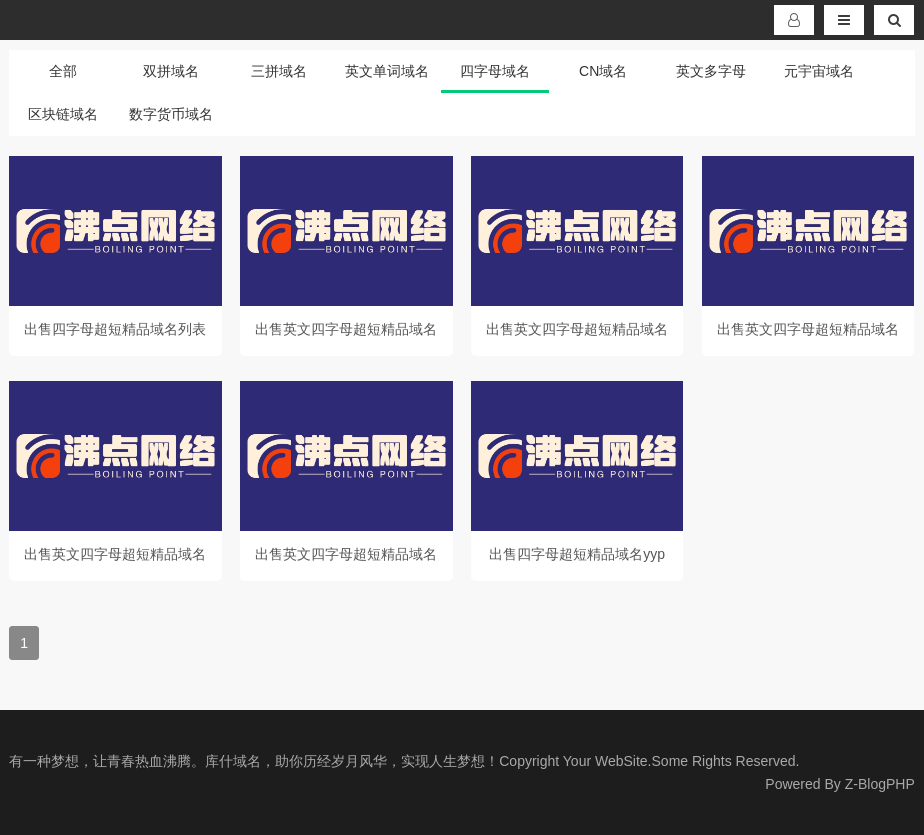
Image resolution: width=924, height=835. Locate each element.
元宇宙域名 (819, 71)
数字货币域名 (171, 114)
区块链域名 (63, 114)
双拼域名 (171, 71)
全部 (63, 71)
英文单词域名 (387, 71)
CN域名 (603, 71)
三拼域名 (279, 71)
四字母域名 (495, 71)
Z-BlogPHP (880, 784)
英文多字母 (711, 71)
